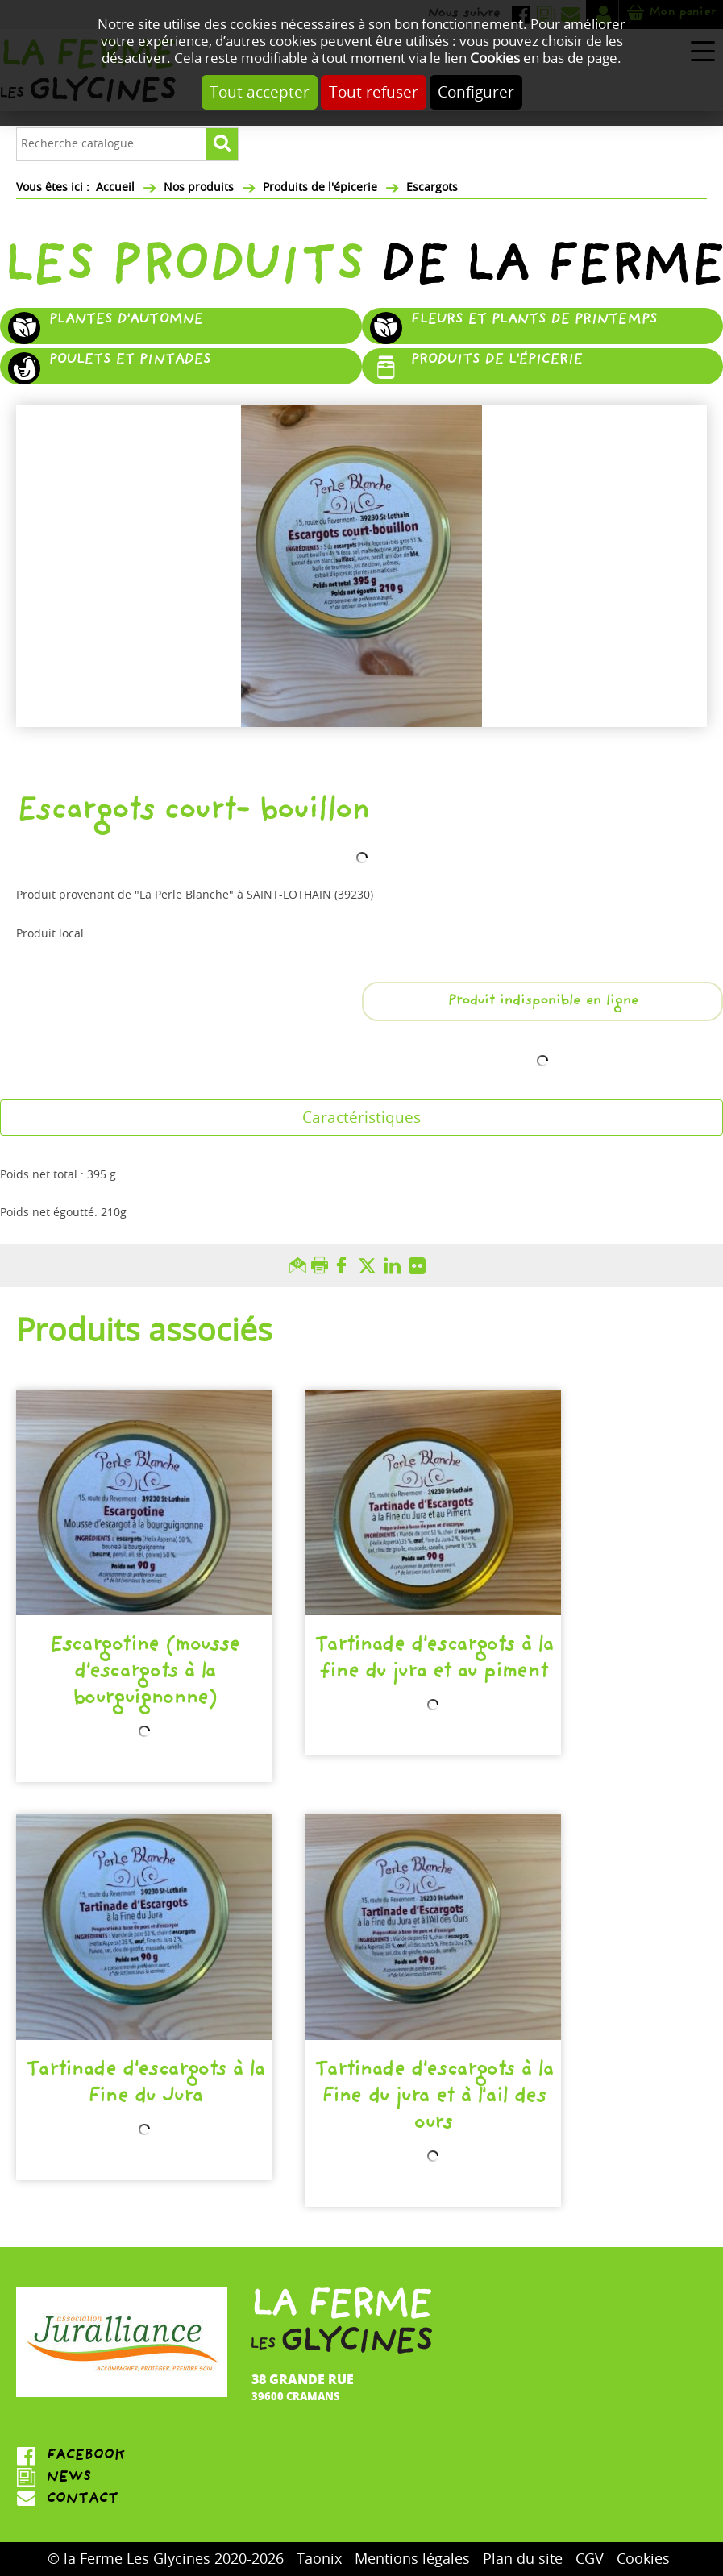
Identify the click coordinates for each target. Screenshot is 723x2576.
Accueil (115, 187)
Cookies (495, 58)
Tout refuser (373, 92)
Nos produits (199, 187)
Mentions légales (412, 2559)
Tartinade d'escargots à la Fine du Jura (144, 2084)
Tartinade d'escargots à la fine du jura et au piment (433, 1660)
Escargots (432, 187)
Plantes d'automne (125, 321)
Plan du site (523, 2559)
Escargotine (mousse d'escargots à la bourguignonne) (144, 1673)
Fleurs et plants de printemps (533, 321)
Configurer (476, 92)
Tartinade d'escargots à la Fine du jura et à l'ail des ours (433, 2098)
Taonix (319, 2559)
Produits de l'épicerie (320, 187)
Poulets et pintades (129, 361)
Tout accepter (260, 92)
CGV (589, 2559)
